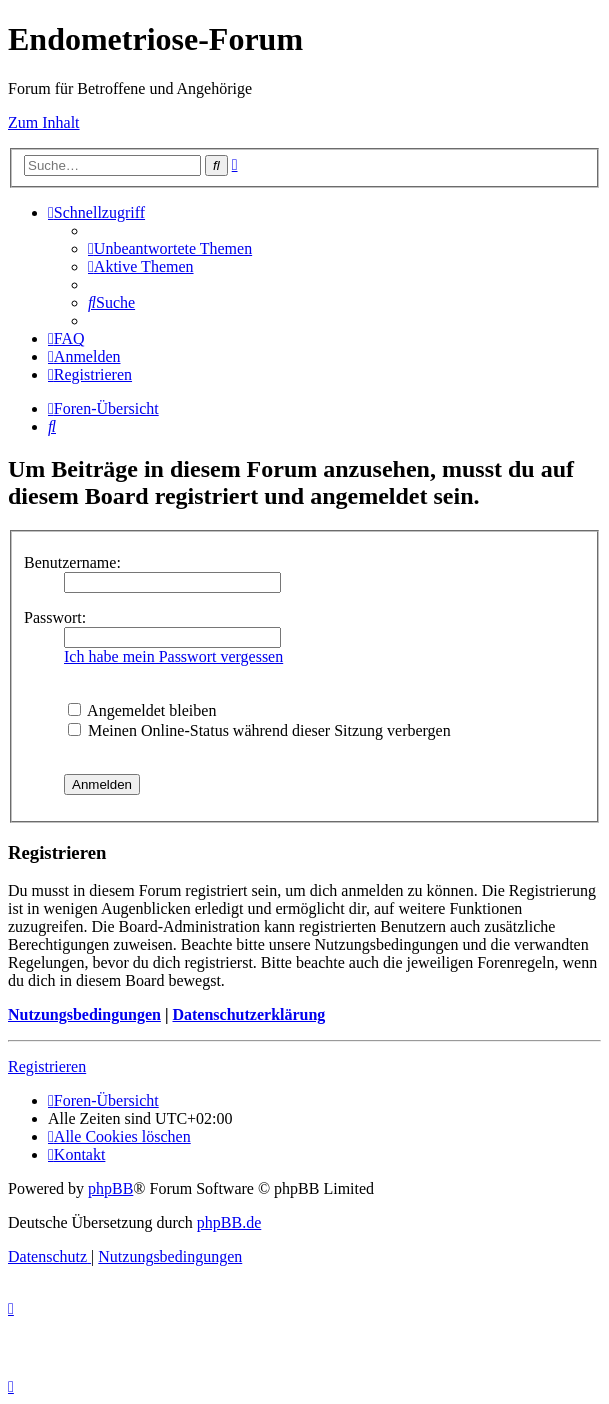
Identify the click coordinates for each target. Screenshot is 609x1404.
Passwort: (55, 617)
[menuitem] (170, 248)
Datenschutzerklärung (248, 1014)
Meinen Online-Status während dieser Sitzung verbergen (259, 730)
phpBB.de (229, 1222)
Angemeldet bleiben (142, 710)
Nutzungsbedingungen (84, 1014)
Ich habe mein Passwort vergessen (173, 656)
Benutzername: (72, 562)
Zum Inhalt (44, 122)
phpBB (110, 1188)
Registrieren (47, 1066)
